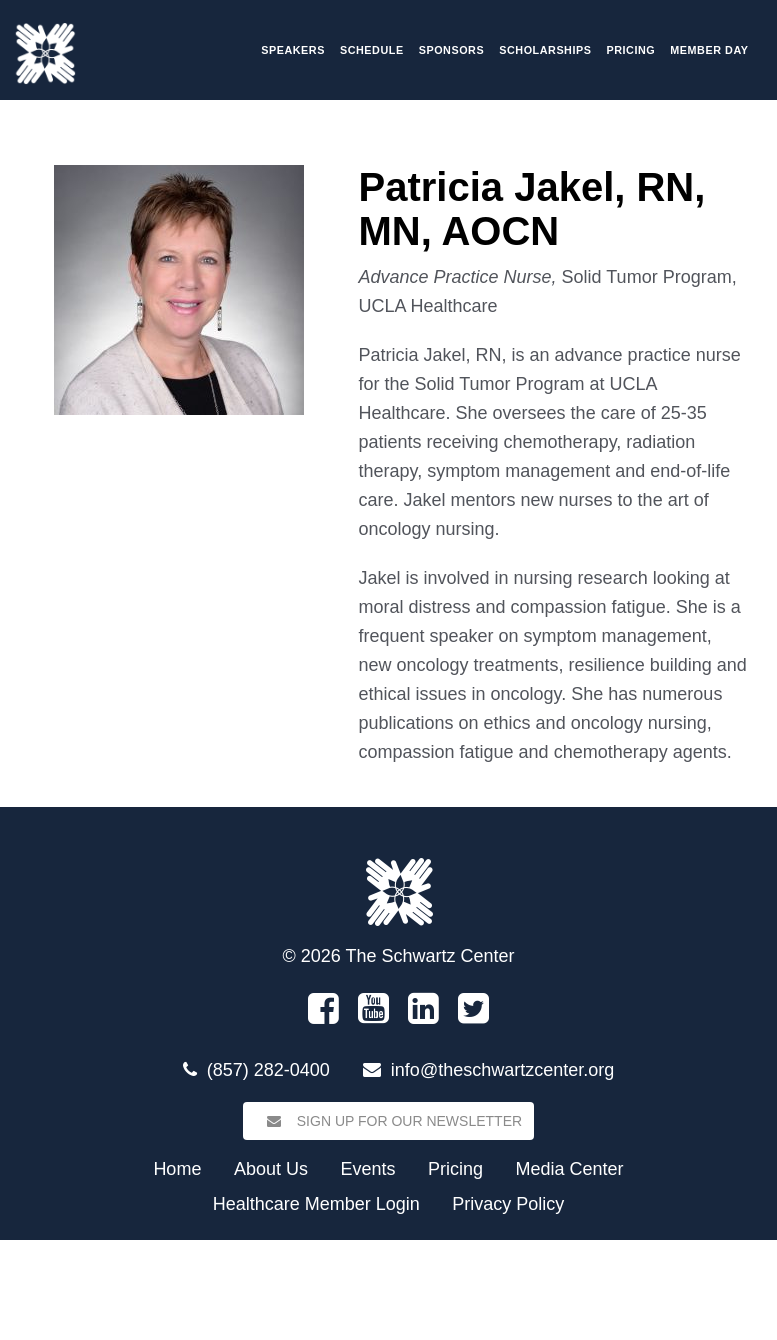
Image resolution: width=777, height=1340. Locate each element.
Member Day (709, 50)
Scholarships (545, 50)
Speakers (293, 50)
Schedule (372, 50)
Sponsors (452, 50)
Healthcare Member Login (316, 1204)
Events (367, 1169)
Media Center (570, 1169)
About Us (271, 1169)
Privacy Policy (508, 1204)
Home (177, 1169)
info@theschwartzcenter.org (502, 1070)
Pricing (631, 50)
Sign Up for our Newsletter (388, 1121)
